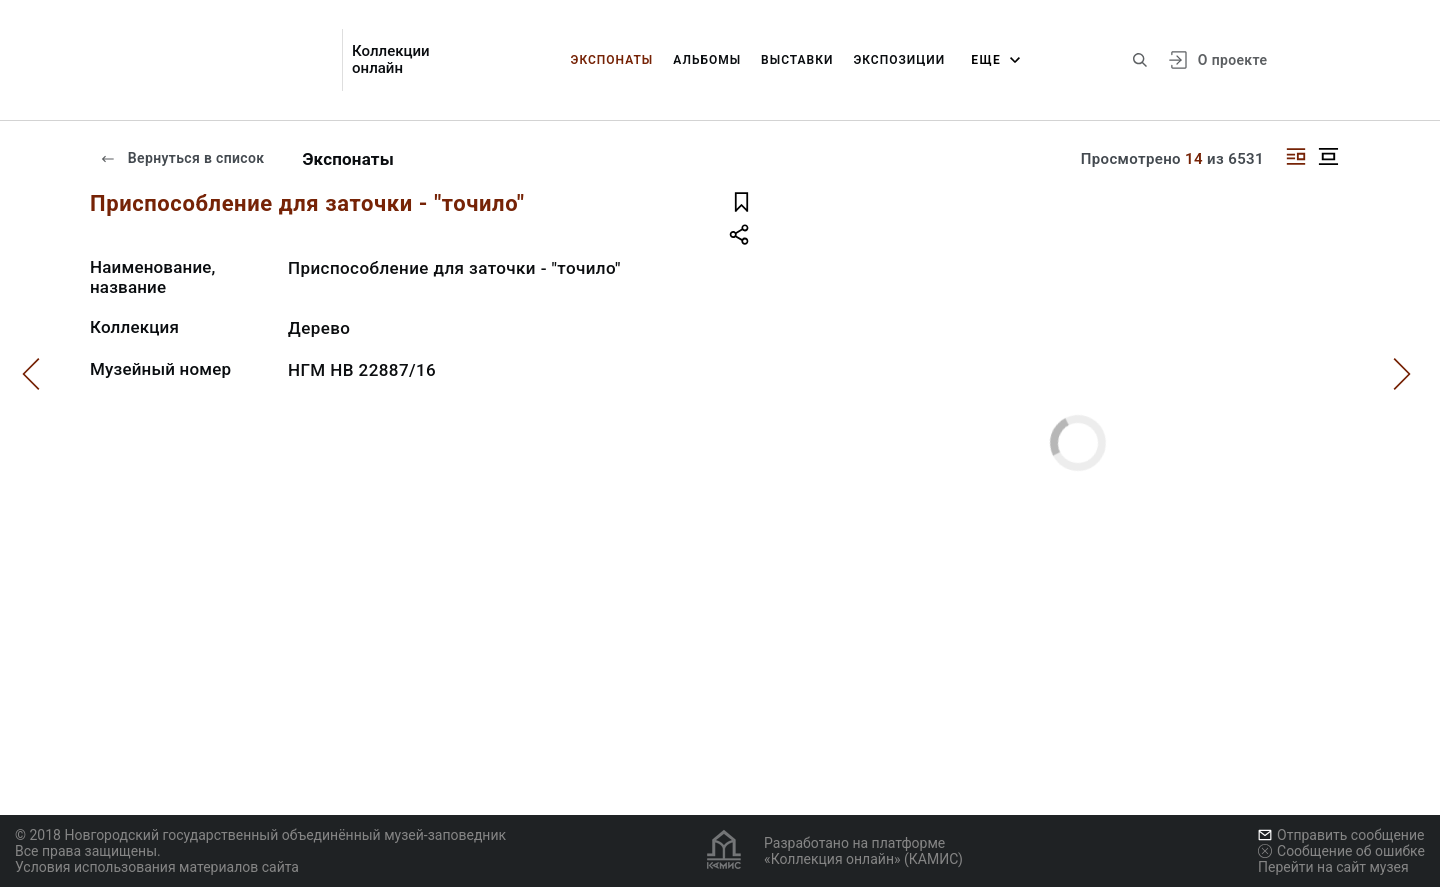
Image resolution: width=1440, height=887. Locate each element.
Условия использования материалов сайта (157, 867)
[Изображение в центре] (1328, 156)
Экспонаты (612, 60)
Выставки (797, 60)
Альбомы (707, 60)
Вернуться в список (182, 158)
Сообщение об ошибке (1341, 851)
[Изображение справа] (1296, 156)
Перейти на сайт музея (1333, 867)
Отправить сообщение (1341, 835)
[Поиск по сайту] (1140, 60)
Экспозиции (899, 60)
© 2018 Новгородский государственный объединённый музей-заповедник (260, 835)
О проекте (1232, 60)
